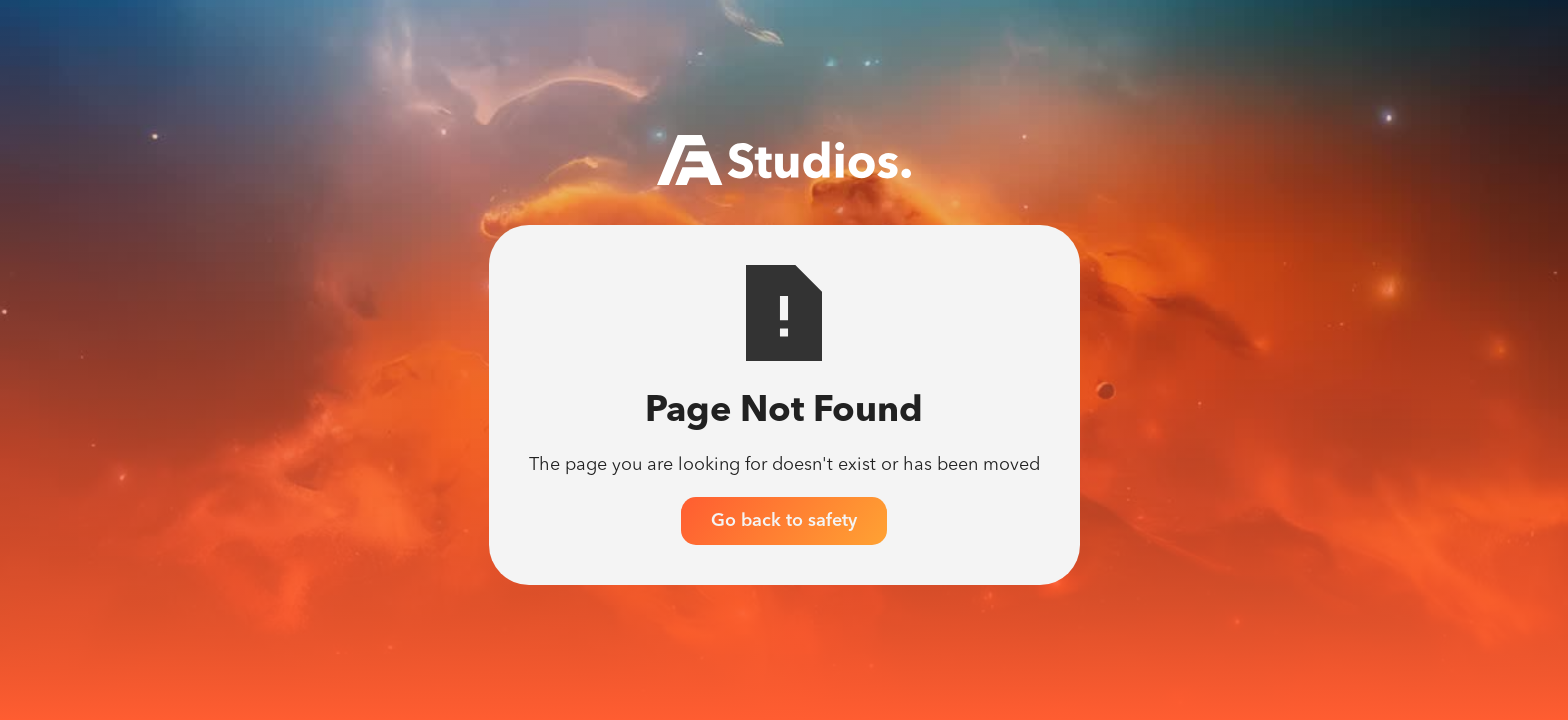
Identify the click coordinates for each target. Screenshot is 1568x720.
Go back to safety (784, 521)
